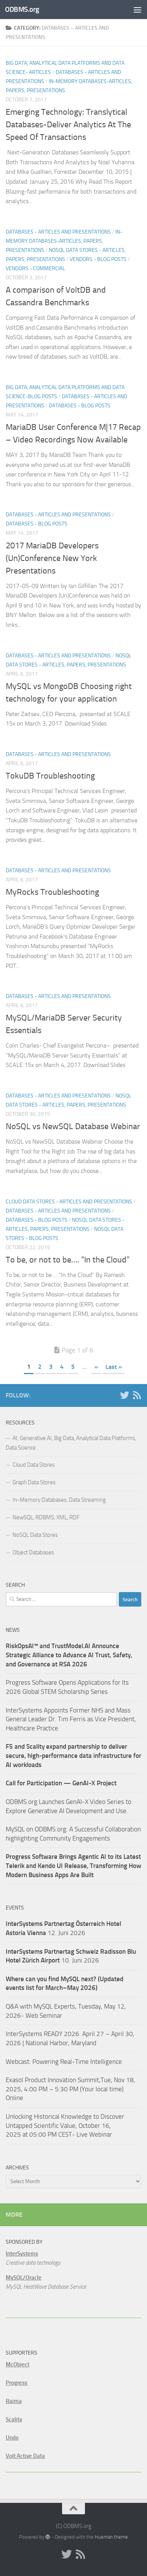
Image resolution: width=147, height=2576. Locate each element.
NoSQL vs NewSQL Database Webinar (73, 1126)
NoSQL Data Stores (35, 1535)
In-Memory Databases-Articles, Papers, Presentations (64, 241)
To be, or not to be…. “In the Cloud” (67, 1260)
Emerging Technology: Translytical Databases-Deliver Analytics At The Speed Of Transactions (68, 124)
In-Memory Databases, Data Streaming (59, 1499)
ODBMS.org (22, 9)
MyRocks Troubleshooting (52, 892)
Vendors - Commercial (35, 268)
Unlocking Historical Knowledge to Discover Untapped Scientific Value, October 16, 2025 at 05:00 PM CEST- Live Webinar (65, 2125)
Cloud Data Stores (34, 1464)
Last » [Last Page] (113, 1366)
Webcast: (19, 2061)
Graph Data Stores (34, 1482)
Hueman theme (111, 2537)
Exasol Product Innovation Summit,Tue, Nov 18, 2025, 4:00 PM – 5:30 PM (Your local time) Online (70, 2089)
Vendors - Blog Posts (98, 259)
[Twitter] (124, 1395)
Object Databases (33, 1552)
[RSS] (136, 1395)
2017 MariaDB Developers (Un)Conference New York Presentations (52, 558)
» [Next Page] (96, 1366)
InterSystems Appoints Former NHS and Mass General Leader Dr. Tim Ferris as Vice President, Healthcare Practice (71, 1719)
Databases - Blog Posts (79, 405)
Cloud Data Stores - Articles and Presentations (69, 1201)
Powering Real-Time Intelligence (77, 2061)
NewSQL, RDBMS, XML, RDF (46, 1517)
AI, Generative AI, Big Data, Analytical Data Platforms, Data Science (71, 1443)
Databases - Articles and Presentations (58, 232)
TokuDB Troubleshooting (50, 776)
